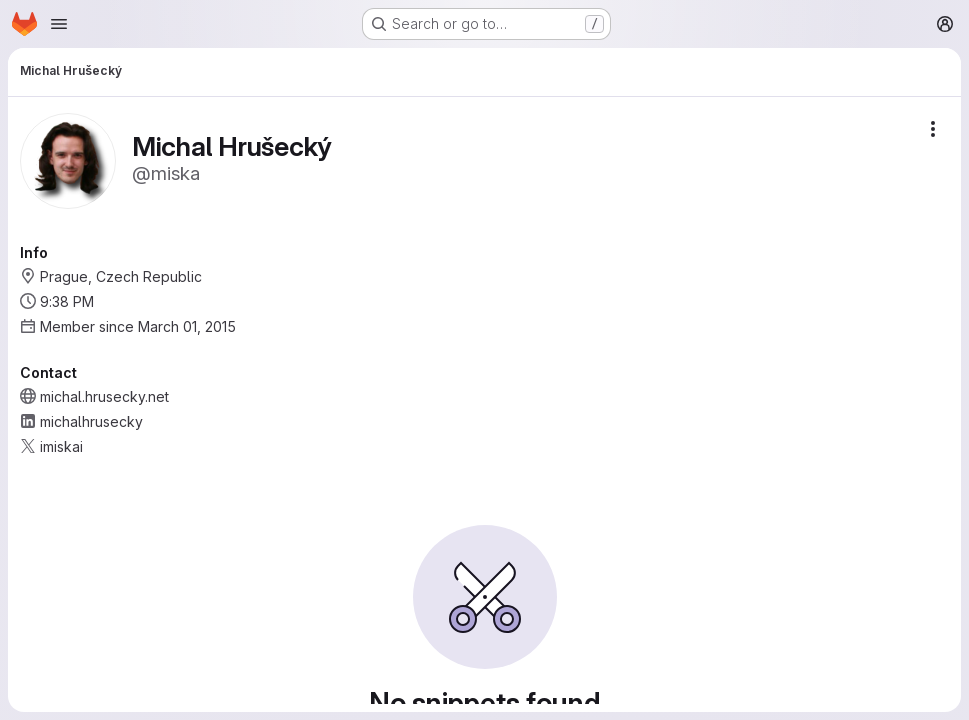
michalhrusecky (91, 421)
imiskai (61, 446)
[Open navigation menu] (59, 24)
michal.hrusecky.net (104, 396)
